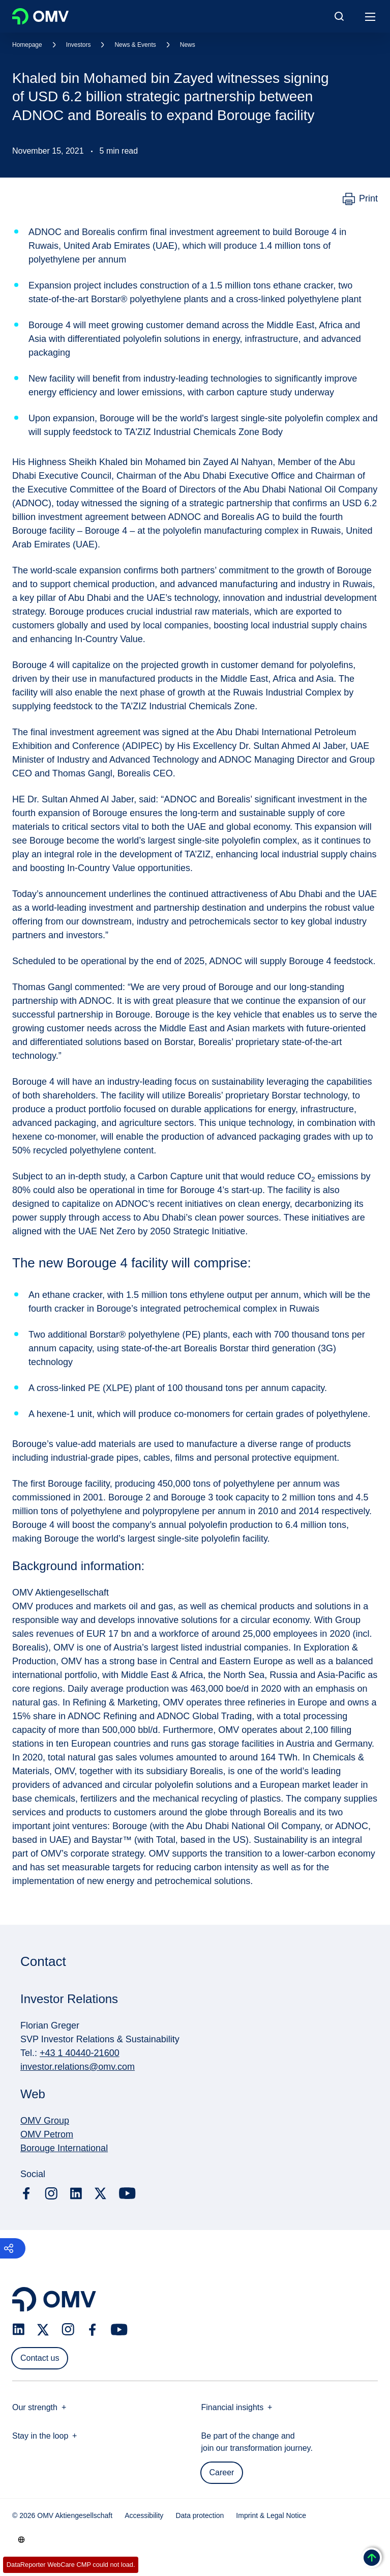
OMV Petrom (46, 2134)
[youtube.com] (127, 2193)
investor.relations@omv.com (77, 2067)
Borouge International (64, 2148)
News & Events (135, 44)
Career (221, 2472)
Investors (78, 44)
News (187, 44)
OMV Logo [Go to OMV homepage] (40, 16)
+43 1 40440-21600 (79, 2053)
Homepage (27, 44)
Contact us (39, 2358)
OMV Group (44, 2121)
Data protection (199, 2515)
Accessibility (144, 2515)
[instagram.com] (51, 2193)
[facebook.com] (26, 2193)
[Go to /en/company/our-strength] (21, 2539)
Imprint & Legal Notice (271, 2515)
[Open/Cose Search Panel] (339, 16)
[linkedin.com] (76, 2193)
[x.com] (101, 2193)
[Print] (360, 199)
